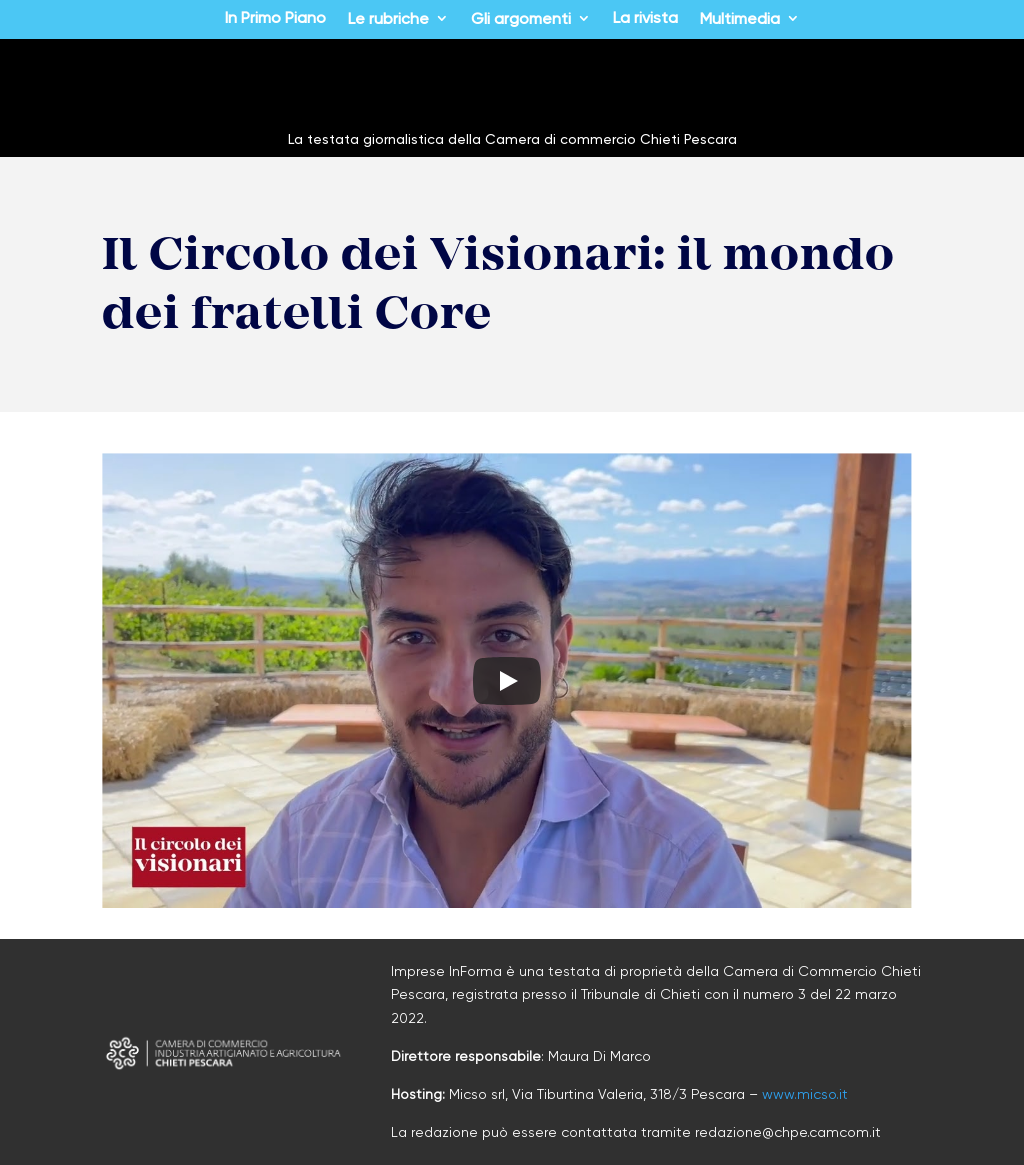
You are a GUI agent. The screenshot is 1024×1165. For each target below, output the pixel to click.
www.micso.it (805, 1094)
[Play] (507, 681)
